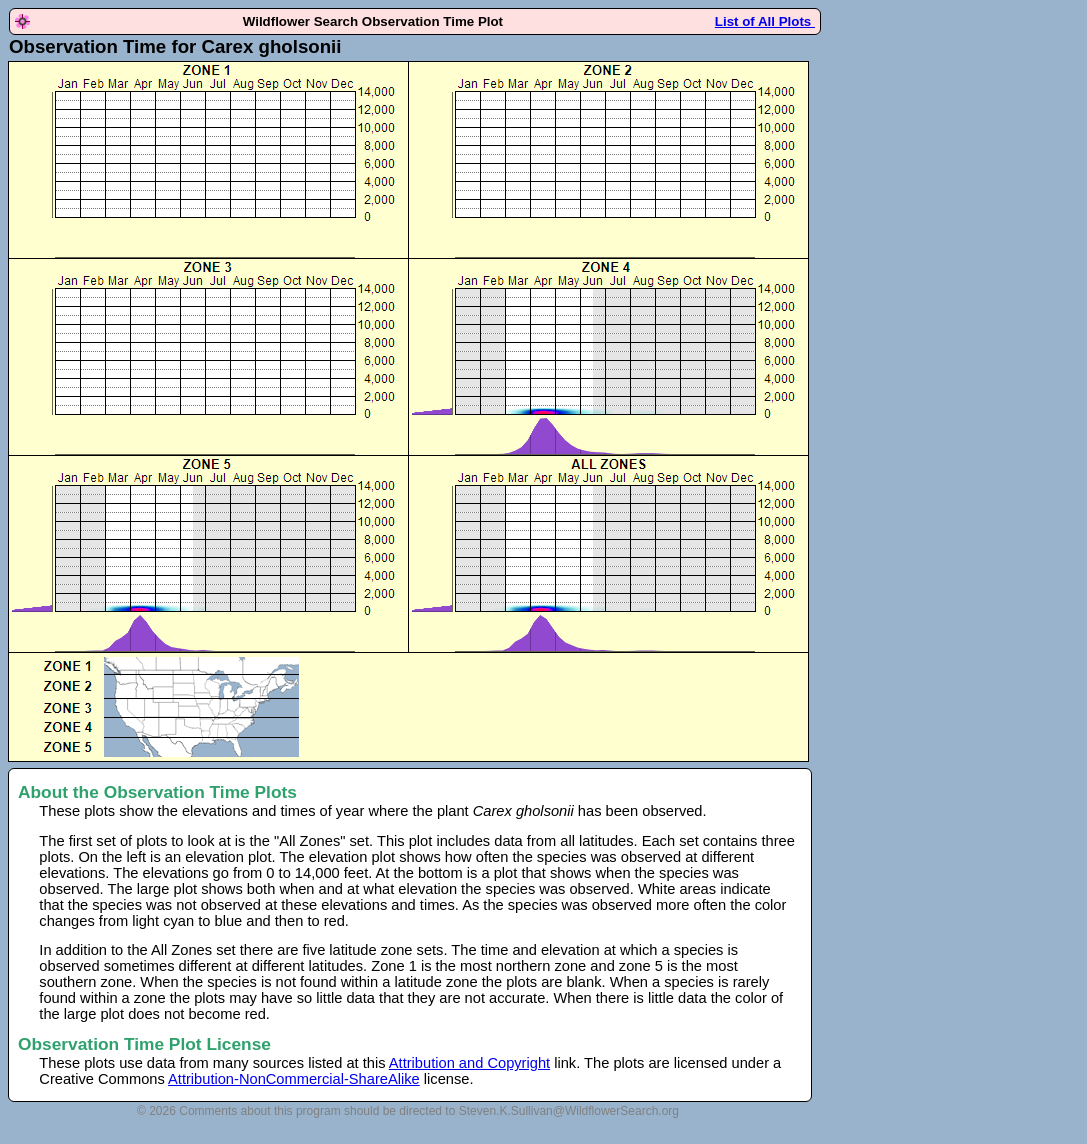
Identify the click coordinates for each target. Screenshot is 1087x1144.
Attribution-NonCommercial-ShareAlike (294, 1079)
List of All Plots (765, 21)
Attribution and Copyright (469, 1063)
